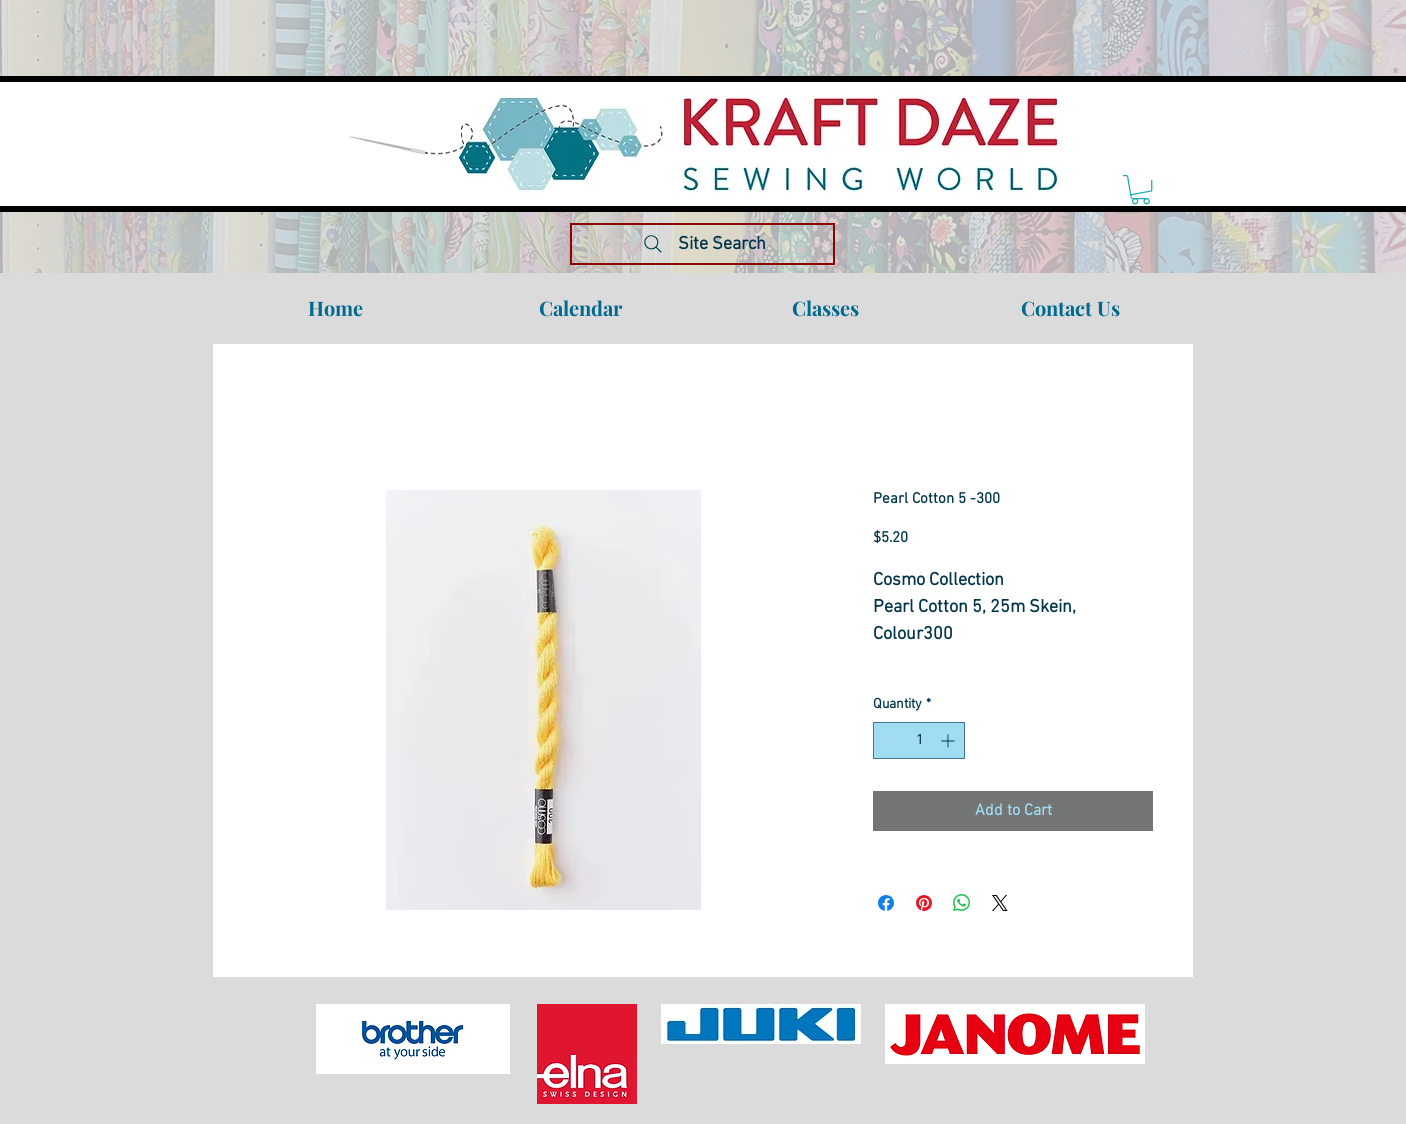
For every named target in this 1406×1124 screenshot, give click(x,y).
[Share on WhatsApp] (962, 903)
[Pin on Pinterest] (924, 903)
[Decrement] (888, 740)
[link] (1140, 189)
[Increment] (949, 740)
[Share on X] (1000, 903)
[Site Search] (702, 244)
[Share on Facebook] (886, 903)
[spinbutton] (919, 740)
